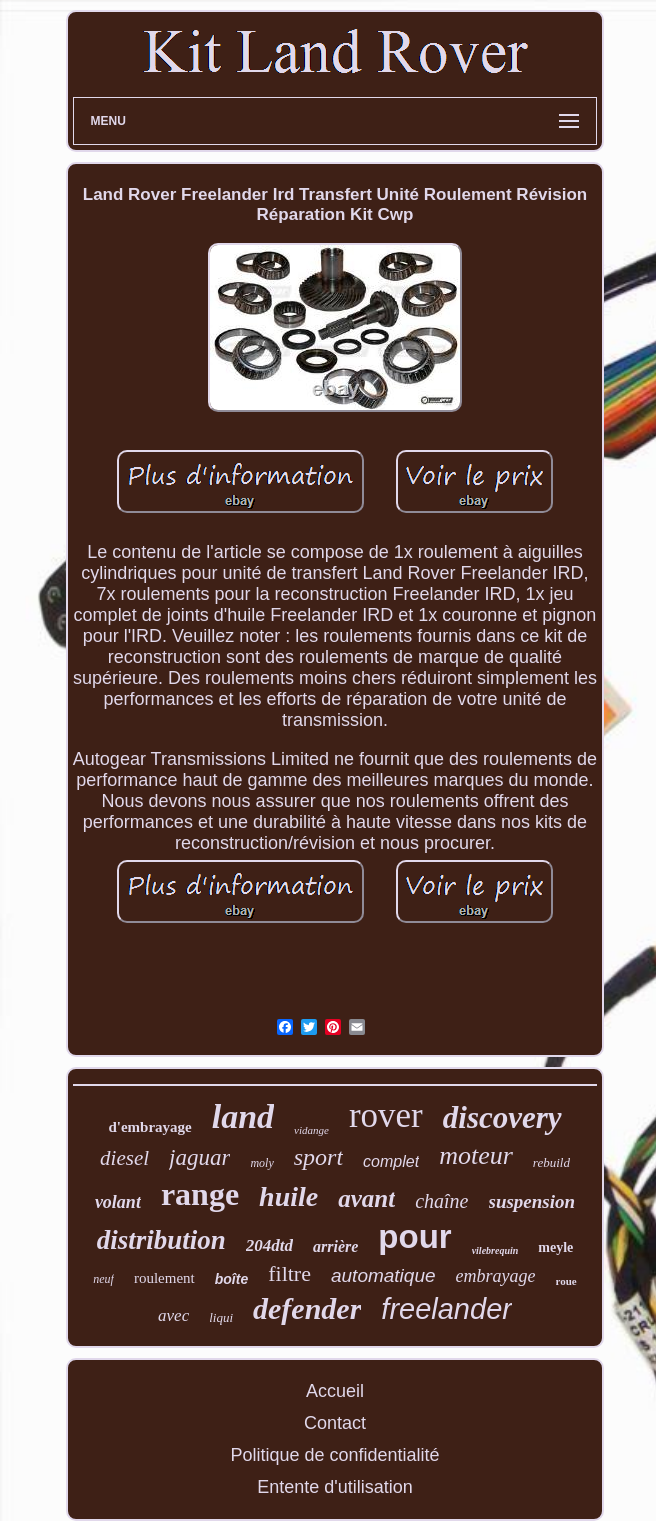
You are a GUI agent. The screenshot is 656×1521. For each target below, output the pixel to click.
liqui (221, 1317)
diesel (124, 1158)
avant (366, 1198)
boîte (231, 1279)
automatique (383, 1275)
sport (318, 1157)
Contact (335, 1423)
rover (386, 1115)
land (243, 1116)
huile (288, 1196)
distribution (161, 1240)
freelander (446, 1309)
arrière (335, 1246)
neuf (103, 1279)
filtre (289, 1273)
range (200, 1194)
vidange (311, 1130)
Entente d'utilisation (335, 1487)
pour (414, 1236)
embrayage (496, 1276)
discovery (502, 1117)
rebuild (551, 1162)
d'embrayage (149, 1127)
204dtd (269, 1245)
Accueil (335, 1391)
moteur (476, 1155)
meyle (555, 1247)
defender (307, 1308)
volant (118, 1202)
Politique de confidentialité (334, 1455)
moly (261, 1163)
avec (173, 1315)
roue (566, 1281)
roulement (164, 1278)
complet (391, 1161)
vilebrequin (495, 1250)
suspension (532, 1201)
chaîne (441, 1201)
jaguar (199, 1157)
